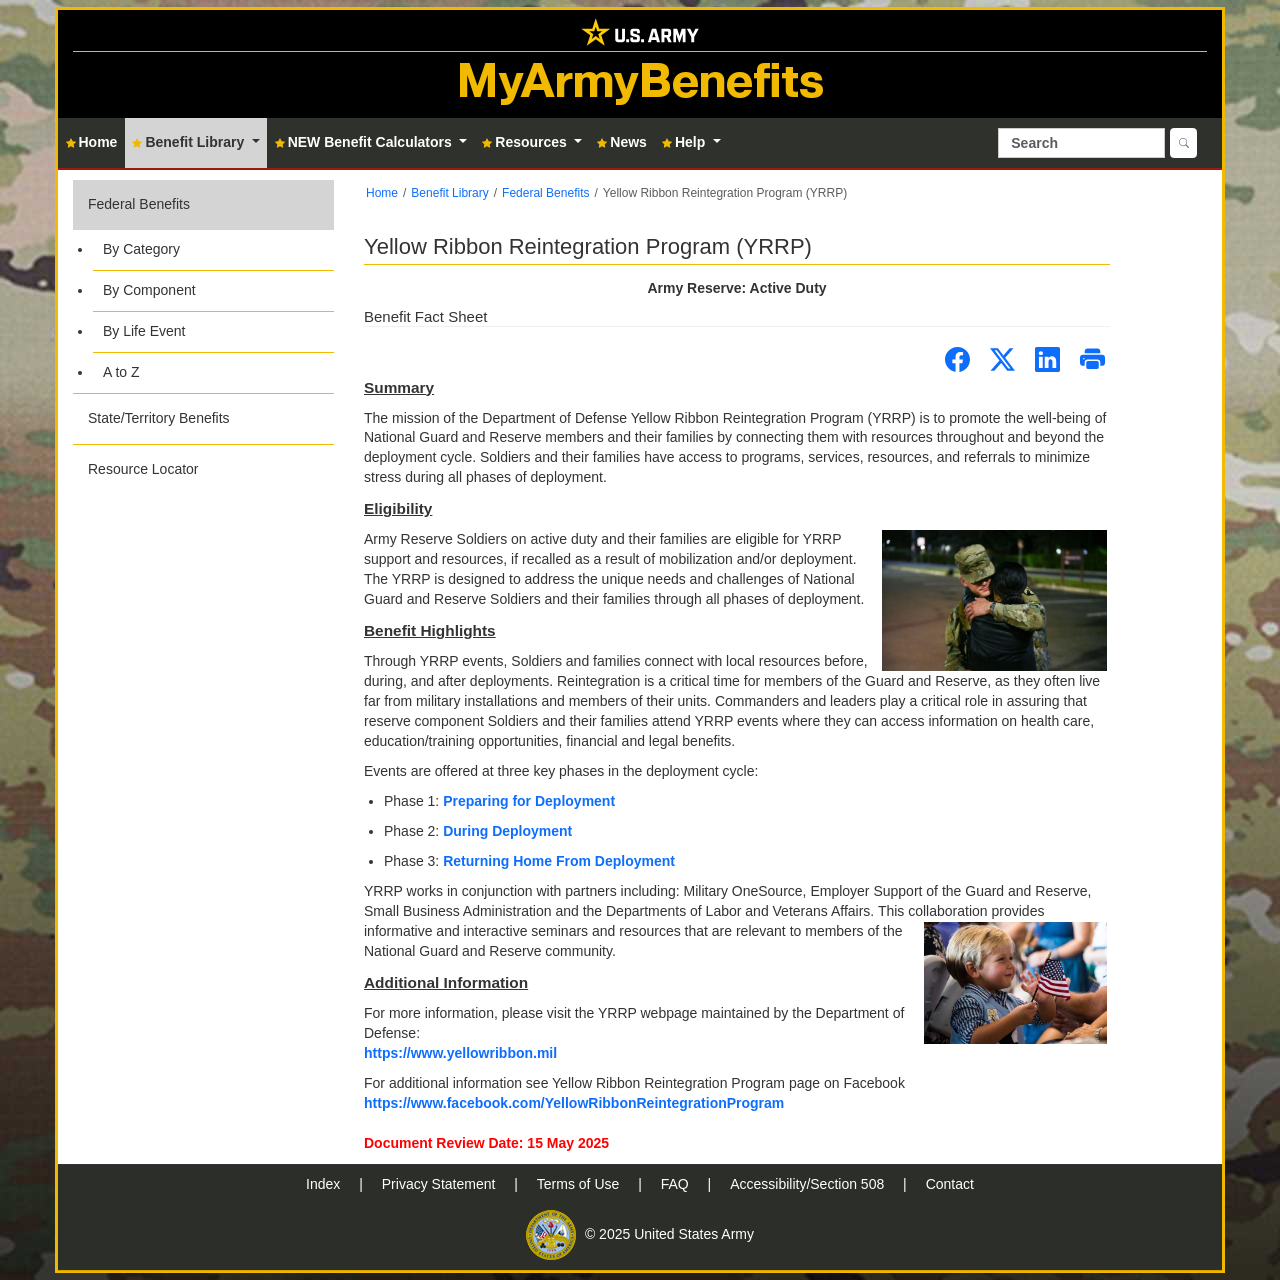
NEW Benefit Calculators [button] (365, 142)
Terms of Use (580, 1184)
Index (325, 1184)
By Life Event (144, 331)
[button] (203, 286)
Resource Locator (143, 469)
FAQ (677, 1184)
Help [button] (685, 142)
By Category (141, 249)
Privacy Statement (441, 1184)
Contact (950, 1184)
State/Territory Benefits (159, 418)
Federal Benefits (139, 204)
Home (382, 193)
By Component (149, 290)
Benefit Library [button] (190, 142)
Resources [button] (526, 142)
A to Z (121, 372)
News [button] (622, 142)
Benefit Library (449, 193)
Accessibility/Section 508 (809, 1184)
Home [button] (92, 142)
